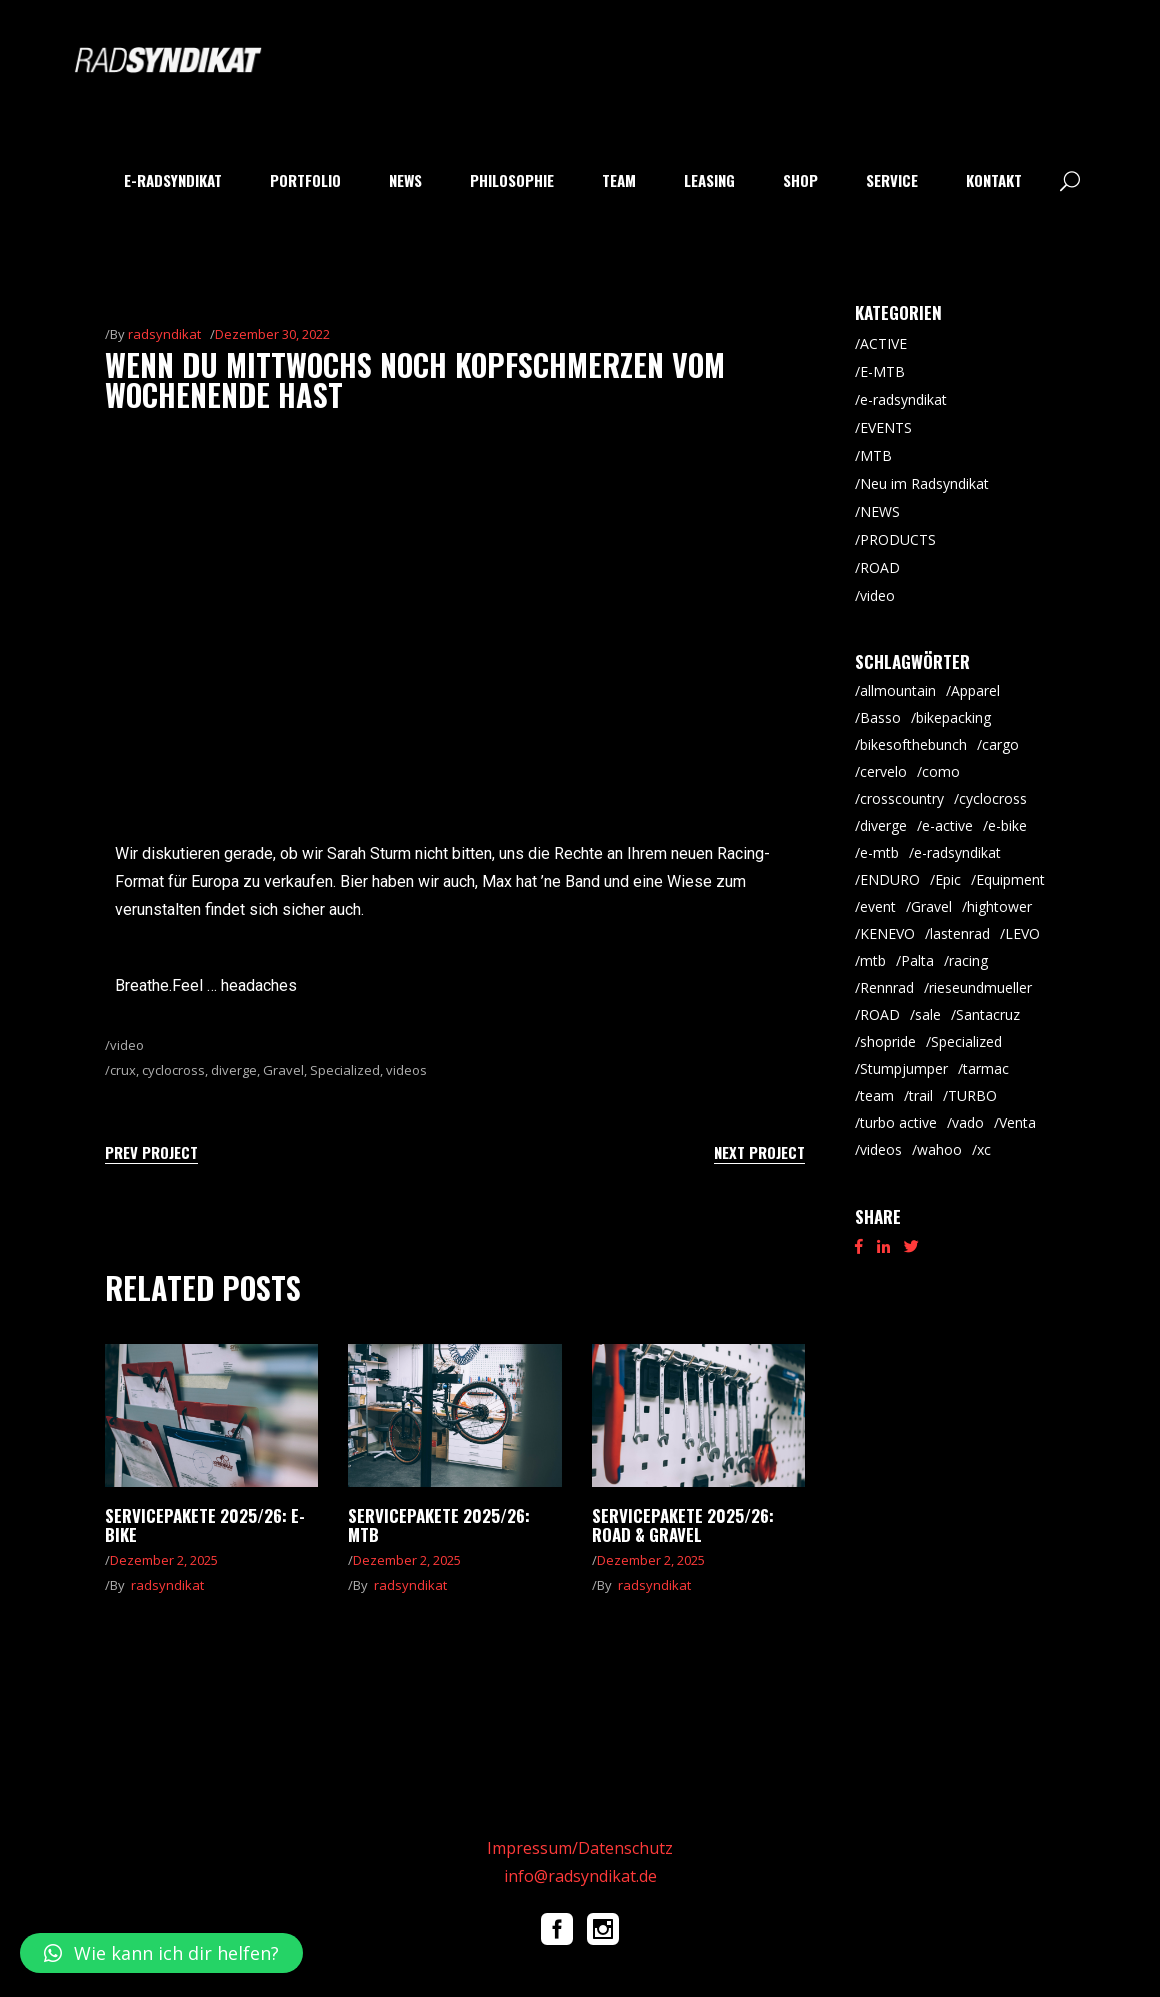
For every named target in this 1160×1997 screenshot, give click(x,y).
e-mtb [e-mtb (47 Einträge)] (879, 852)
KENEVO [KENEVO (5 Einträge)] (887, 933)
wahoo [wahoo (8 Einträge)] (939, 1149)
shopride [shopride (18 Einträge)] (888, 1041)
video (127, 1045)
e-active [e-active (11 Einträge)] (947, 825)
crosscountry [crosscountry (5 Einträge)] (902, 798)
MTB (876, 455)
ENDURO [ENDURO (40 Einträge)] (890, 879)
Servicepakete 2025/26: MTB (439, 1525)
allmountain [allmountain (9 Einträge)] (898, 690)
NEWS (880, 511)
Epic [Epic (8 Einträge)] (948, 879)
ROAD (880, 567)
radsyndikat (164, 334)
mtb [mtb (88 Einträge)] (873, 960)
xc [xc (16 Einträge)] (984, 1149)
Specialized (345, 1070)
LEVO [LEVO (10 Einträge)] (1022, 933)
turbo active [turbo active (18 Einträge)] (898, 1122)
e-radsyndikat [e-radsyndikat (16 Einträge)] (957, 852)
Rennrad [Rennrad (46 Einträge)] (887, 987)
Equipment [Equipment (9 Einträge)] (1010, 879)
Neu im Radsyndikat (924, 483)
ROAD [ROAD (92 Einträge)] (880, 1014)
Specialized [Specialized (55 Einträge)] (966, 1041)
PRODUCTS (898, 539)
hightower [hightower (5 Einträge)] (999, 906)
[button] (161, 1953)
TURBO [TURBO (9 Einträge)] (972, 1095)
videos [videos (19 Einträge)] (881, 1149)
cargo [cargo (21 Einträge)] (1000, 744)
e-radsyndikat (903, 399)
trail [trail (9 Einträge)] (921, 1095)
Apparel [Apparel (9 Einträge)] (975, 690)
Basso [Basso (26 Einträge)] (880, 717)
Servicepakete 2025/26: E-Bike (205, 1525)
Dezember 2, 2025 (164, 1560)
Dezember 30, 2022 (272, 334)
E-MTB (882, 371)
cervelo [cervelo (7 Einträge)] (883, 771)
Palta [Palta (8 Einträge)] (917, 960)
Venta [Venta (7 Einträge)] (1017, 1122)
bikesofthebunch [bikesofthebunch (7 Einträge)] (913, 744)
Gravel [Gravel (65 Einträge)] (931, 906)
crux (123, 1070)
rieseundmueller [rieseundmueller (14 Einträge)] (980, 987)
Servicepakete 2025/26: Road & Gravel (683, 1525)
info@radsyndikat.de (580, 1876)
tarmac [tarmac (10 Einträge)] (986, 1068)
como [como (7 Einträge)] (941, 771)
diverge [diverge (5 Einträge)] (883, 825)
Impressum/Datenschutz (580, 1848)
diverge (234, 1070)
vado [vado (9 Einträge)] (968, 1122)
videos (406, 1070)
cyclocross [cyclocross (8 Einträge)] (993, 798)
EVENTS (886, 427)
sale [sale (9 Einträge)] (928, 1014)
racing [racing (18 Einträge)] (968, 960)
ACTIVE (883, 343)
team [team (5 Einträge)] (877, 1095)
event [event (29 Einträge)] (878, 906)
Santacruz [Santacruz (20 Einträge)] (988, 1014)
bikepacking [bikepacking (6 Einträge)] (953, 717)
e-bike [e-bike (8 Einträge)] (1007, 825)
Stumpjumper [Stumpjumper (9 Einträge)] (904, 1068)
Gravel (283, 1070)
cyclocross (173, 1070)
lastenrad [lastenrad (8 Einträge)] (960, 933)
